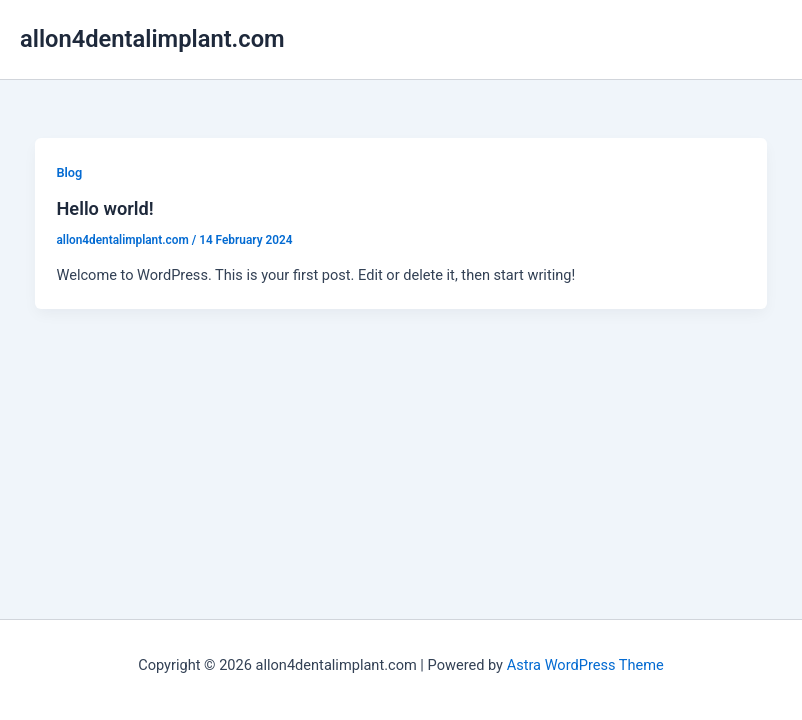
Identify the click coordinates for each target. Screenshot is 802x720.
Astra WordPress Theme (585, 665)
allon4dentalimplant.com (152, 39)
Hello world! (104, 208)
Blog (69, 172)
